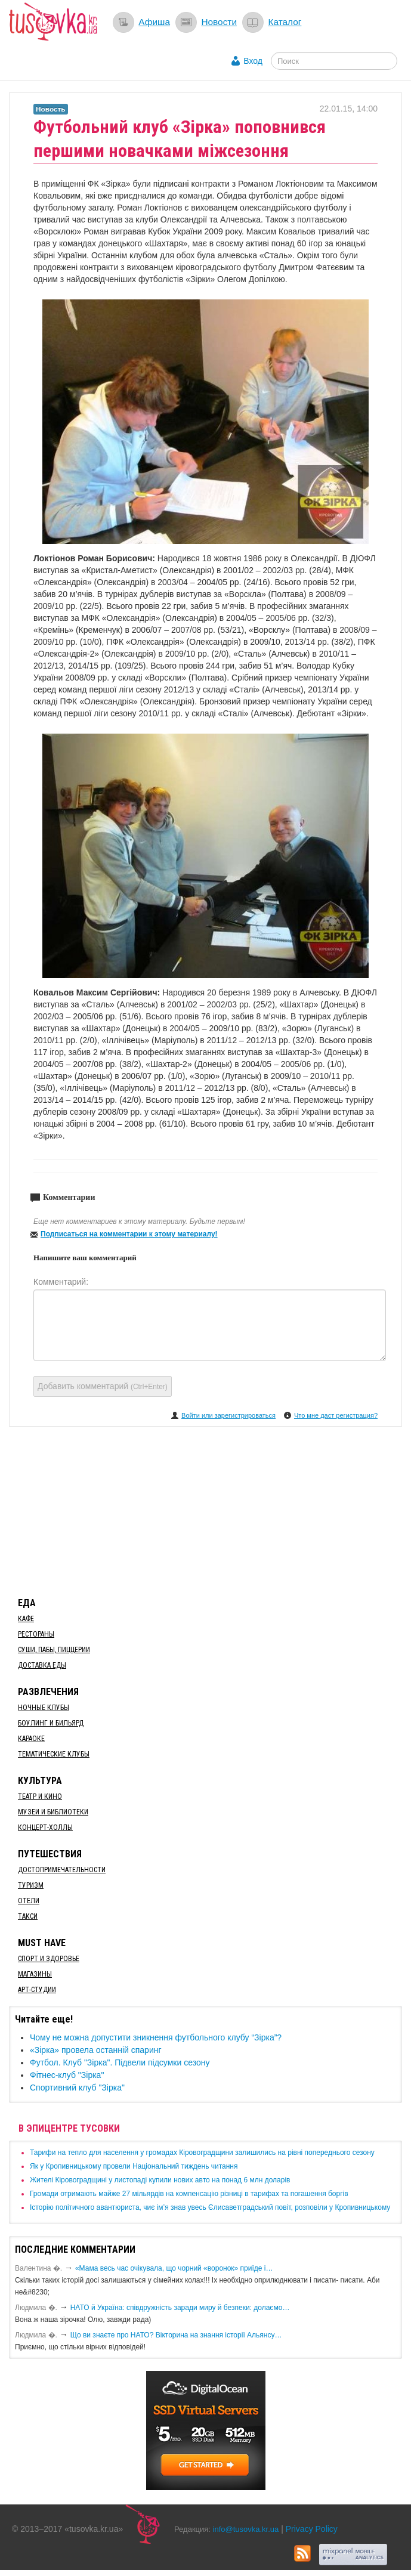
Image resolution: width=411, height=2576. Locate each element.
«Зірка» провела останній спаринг (96, 2050)
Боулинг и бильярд (51, 1723)
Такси (28, 1916)
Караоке (31, 1738)
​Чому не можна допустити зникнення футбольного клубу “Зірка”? (156, 2037)
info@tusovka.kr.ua (246, 2529)
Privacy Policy (312, 2529)
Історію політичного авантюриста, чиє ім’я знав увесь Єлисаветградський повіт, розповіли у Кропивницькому (210, 2207)
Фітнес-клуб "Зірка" (67, 2075)
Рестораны (36, 1634)
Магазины (35, 1974)
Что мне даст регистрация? (336, 1415)
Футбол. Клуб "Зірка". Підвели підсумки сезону (119, 2062)
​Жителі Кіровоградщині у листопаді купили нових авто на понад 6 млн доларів (160, 2180)
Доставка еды (42, 1665)
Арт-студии (37, 1990)
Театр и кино (40, 1796)
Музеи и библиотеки (53, 1812)
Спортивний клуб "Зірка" (77, 2087)
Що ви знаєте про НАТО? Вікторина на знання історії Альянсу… (176, 2335)
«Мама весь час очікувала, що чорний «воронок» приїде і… (174, 2268)
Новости (219, 22)
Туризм (31, 1885)
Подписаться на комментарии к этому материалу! (129, 1234)
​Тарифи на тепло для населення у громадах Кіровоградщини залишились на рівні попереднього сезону (202, 2152)
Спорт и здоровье (48, 1959)
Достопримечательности (62, 1870)
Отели (28, 1901)
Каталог (284, 22)
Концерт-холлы (45, 1827)
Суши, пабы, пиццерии (54, 1650)
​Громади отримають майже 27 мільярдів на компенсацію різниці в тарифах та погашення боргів (189, 2194)
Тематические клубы (53, 1754)
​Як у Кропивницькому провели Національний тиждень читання (133, 2166)
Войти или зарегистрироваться (228, 1415)
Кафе (26, 1619)
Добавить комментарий (103, 1386)
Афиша (154, 22)
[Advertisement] (205, 1509)
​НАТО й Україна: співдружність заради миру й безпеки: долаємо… (180, 2307)
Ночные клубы (43, 1707)
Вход (252, 61)
